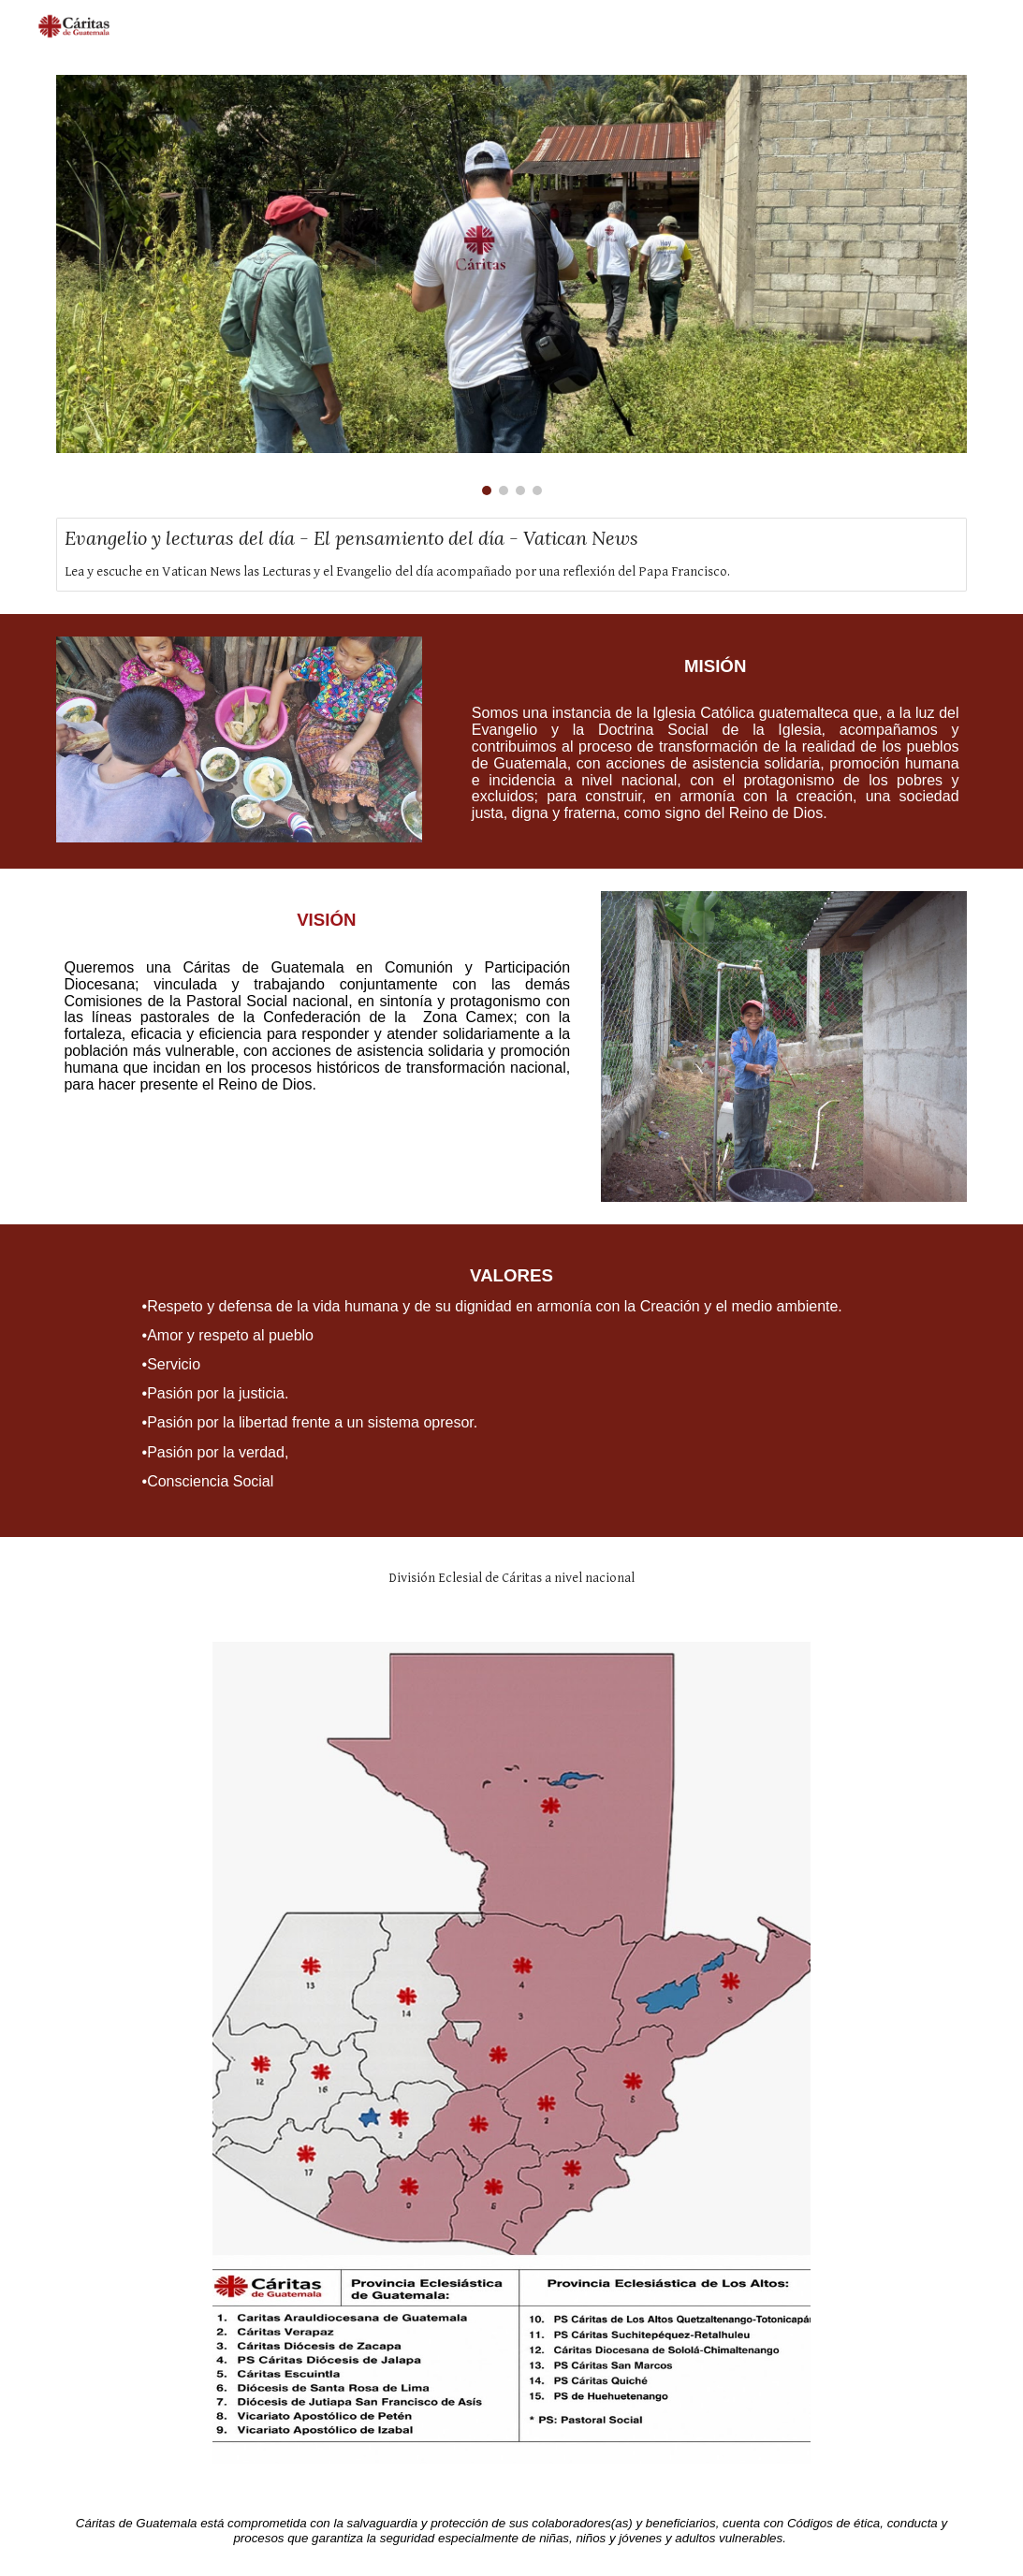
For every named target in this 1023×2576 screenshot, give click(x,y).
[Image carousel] (511, 285)
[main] (706, 741)
